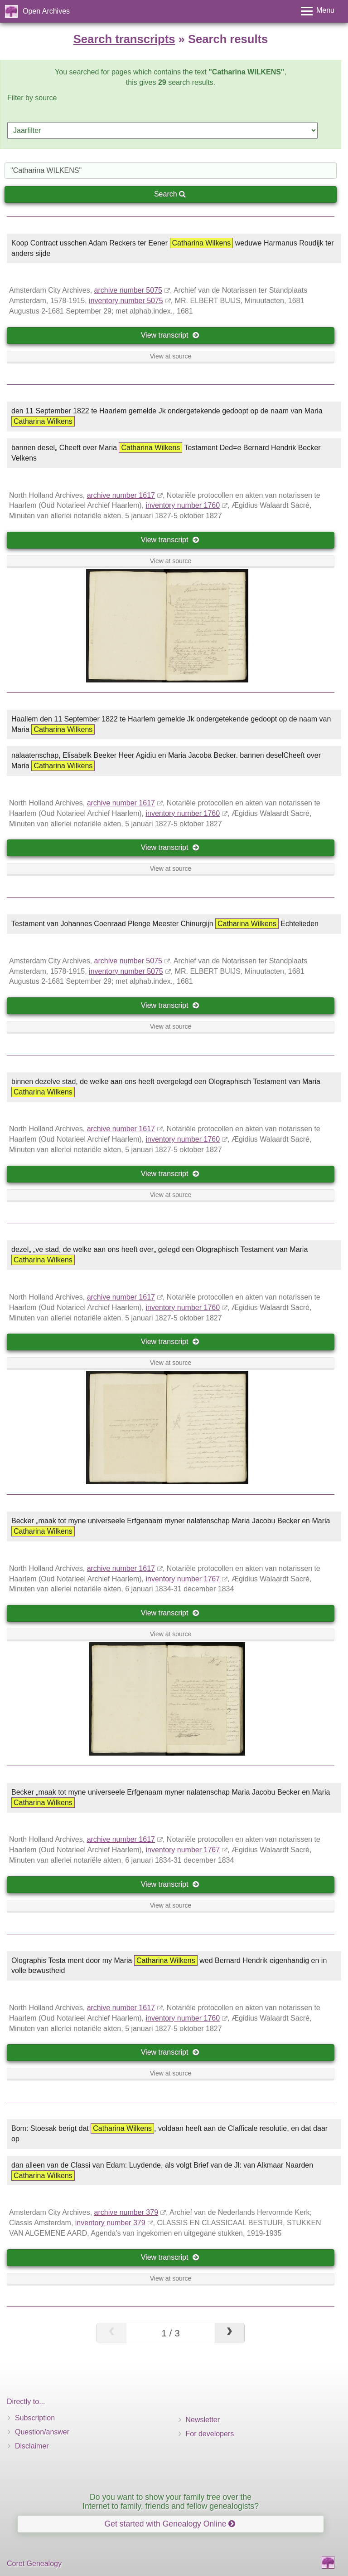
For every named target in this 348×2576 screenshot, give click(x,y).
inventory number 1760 (182, 505)
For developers (210, 2434)
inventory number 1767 (182, 1579)
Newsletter (203, 2420)
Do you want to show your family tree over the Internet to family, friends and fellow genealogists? (170, 2501)
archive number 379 (126, 2212)
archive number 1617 (121, 495)
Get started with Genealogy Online (170, 2523)
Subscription (35, 2418)
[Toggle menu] (317, 11)
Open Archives (46, 11)
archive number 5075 (128, 290)
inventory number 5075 (126, 300)
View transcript (170, 335)
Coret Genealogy (34, 2563)
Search (170, 194)
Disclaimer (32, 2446)
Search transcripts (124, 39)
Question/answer (42, 2432)
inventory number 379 (110, 2223)
